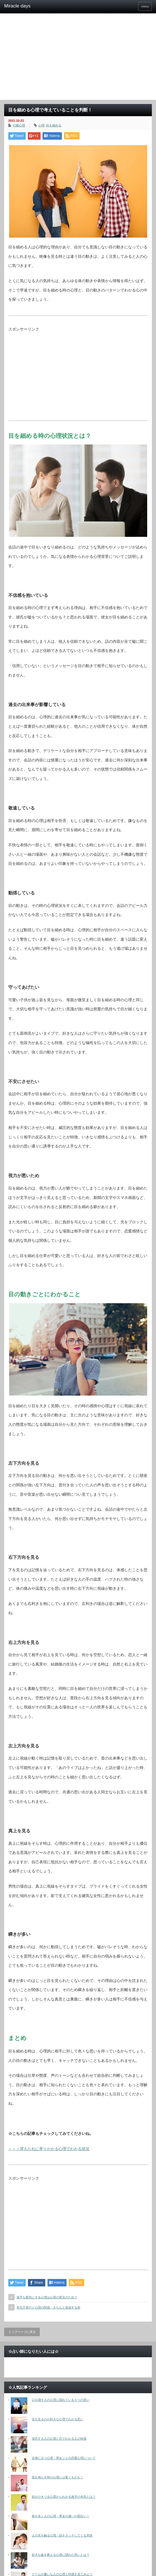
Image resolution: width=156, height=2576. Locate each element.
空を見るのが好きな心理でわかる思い (57, 2419)
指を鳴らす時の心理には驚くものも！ (57, 2477)
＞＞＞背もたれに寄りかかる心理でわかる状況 (48, 2148)
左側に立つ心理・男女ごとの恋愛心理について (64, 2458)
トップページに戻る (22, 2331)
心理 (41, 125)
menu (145, 6)
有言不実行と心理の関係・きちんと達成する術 (48, 2307)
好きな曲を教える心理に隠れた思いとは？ (60, 2554)
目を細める (53, 125)
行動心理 (19, 125)
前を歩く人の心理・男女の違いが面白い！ (60, 2516)
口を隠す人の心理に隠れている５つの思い (60, 2399)
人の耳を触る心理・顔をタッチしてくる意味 (62, 2535)
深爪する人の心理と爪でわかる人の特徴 (59, 2438)
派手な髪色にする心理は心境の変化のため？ (47, 2297)
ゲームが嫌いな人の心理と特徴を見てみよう (62, 2574)
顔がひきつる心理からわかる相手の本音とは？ (64, 2496)
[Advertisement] (78, 58)
